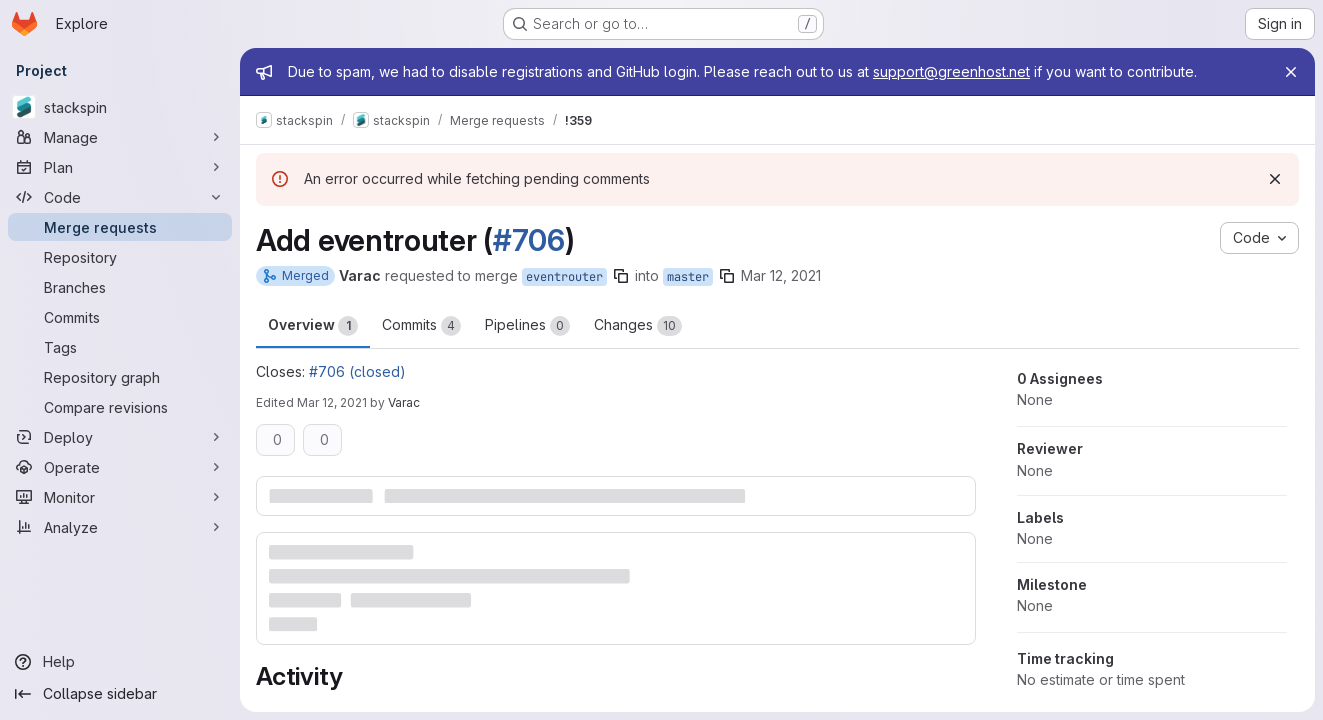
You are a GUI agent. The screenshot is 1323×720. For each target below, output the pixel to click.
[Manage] (120, 137)
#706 (529, 240)
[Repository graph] (120, 377)
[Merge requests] (120, 227)
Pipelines (527, 326)
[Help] (120, 662)
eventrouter (564, 277)
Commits (421, 326)
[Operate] (120, 467)
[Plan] (120, 167)
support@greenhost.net (951, 71)
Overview (313, 326)
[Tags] (120, 347)
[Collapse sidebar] (120, 694)
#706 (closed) (357, 371)
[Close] (1291, 72)
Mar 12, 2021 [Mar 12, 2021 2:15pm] (332, 402)
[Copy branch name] (621, 276)
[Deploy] (120, 437)
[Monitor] (120, 497)
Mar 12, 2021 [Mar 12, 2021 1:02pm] (781, 275)
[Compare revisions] (120, 407)
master (688, 277)
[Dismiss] (1275, 179)
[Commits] (120, 317)
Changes (638, 326)
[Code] (120, 197)
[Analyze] (120, 527)
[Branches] (120, 287)
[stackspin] (120, 107)
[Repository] (120, 257)
